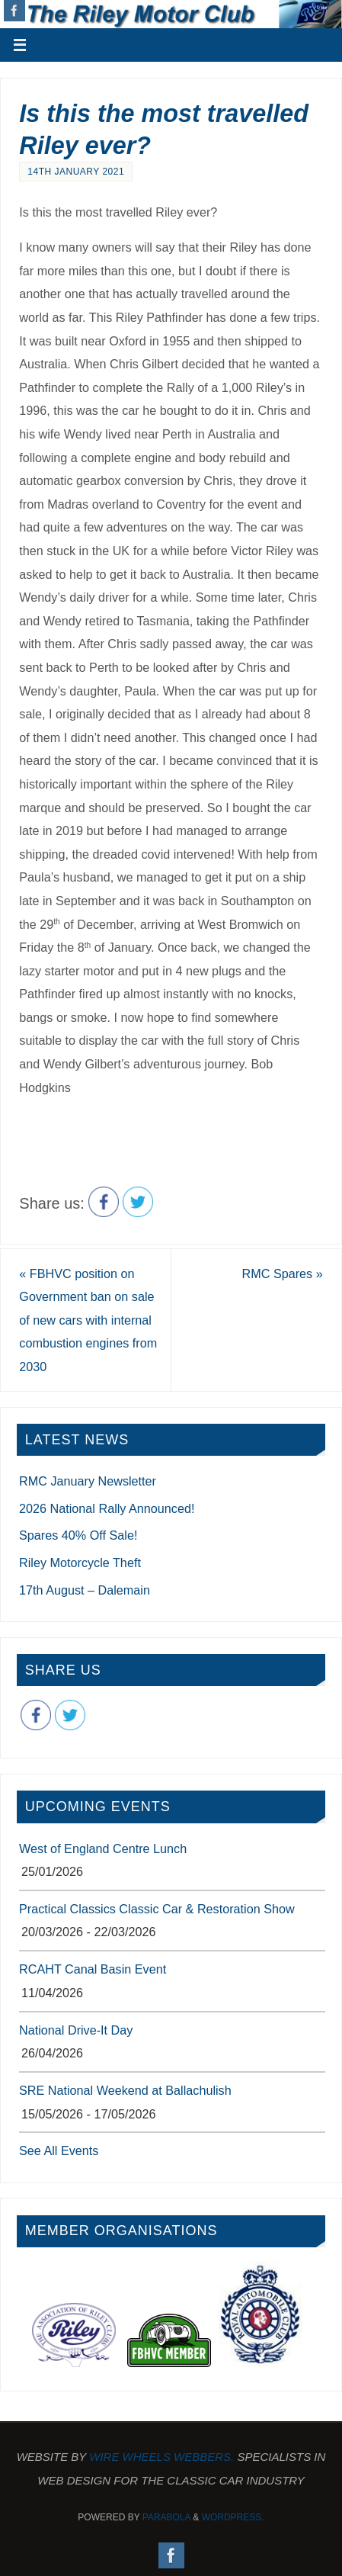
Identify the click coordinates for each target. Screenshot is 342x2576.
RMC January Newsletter (87, 1481)
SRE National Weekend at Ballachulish (125, 2090)
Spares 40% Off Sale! (78, 1535)
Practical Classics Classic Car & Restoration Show (157, 1909)
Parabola (166, 2517)
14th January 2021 (75, 171)
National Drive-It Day (76, 2030)
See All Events (58, 2150)
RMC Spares (282, 1273)
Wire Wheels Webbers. (161, 2456)
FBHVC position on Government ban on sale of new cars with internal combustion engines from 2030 (88, 1320)
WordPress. (233, 2517)
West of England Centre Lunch (103, 1848)
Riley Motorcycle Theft (80, 1562)
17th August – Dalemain (84, 1590)
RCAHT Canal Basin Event (92, 1969)
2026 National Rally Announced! (106, 1508)
